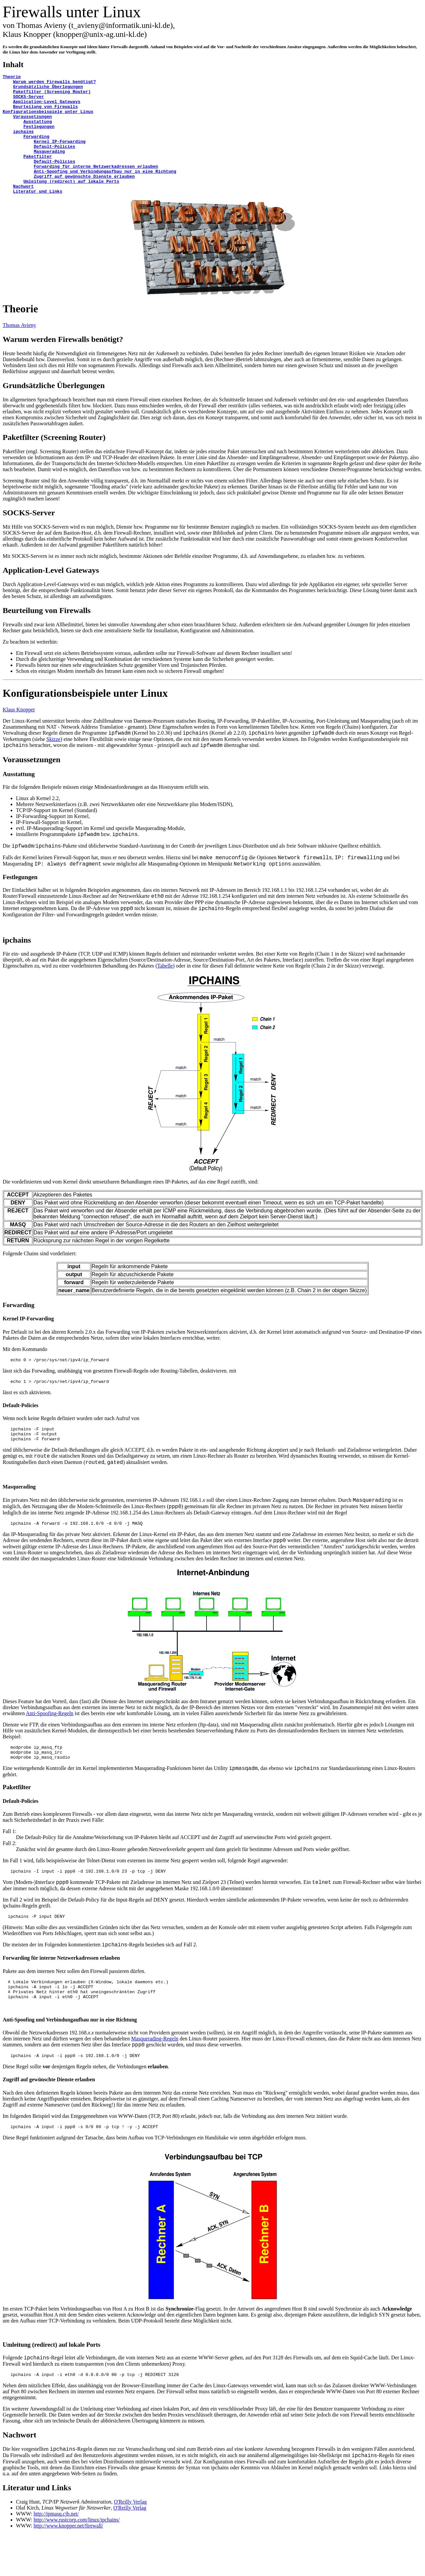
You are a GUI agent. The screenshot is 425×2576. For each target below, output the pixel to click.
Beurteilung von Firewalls (47, 634)
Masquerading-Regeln (154, 2077)
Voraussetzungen (31, 783)
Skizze (53, 763)
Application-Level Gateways (51, 594)
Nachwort (19, 2476)
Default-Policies (21, 1431)
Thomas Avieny (19, 349)
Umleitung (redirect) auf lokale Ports (51, 2385)
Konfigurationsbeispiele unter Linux (85, 717)
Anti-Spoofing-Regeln (49, 1743)
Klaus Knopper (19, 733)
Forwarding (19, 1328)
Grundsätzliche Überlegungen (54, 409)
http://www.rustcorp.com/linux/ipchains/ (77, 2561)
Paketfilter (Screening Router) (54, 461)
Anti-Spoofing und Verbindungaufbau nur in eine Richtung (70, 2058)
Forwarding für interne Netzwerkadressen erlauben (61, 1993)
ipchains (17, 964)
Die (6, 1205)
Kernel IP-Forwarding (28, 1342)
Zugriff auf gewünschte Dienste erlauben (49, 2119)
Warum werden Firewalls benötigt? (63, 363)
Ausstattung (19, 797)
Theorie (20, 333)
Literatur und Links (37, 2529)
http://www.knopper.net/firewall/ (68, 2567)
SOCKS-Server (29, 536)
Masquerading (19, 1515)
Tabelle (165, 989)
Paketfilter (17, 1819)
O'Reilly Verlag (130, 2543)
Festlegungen (20, 900)
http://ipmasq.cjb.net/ (56, 2555)
